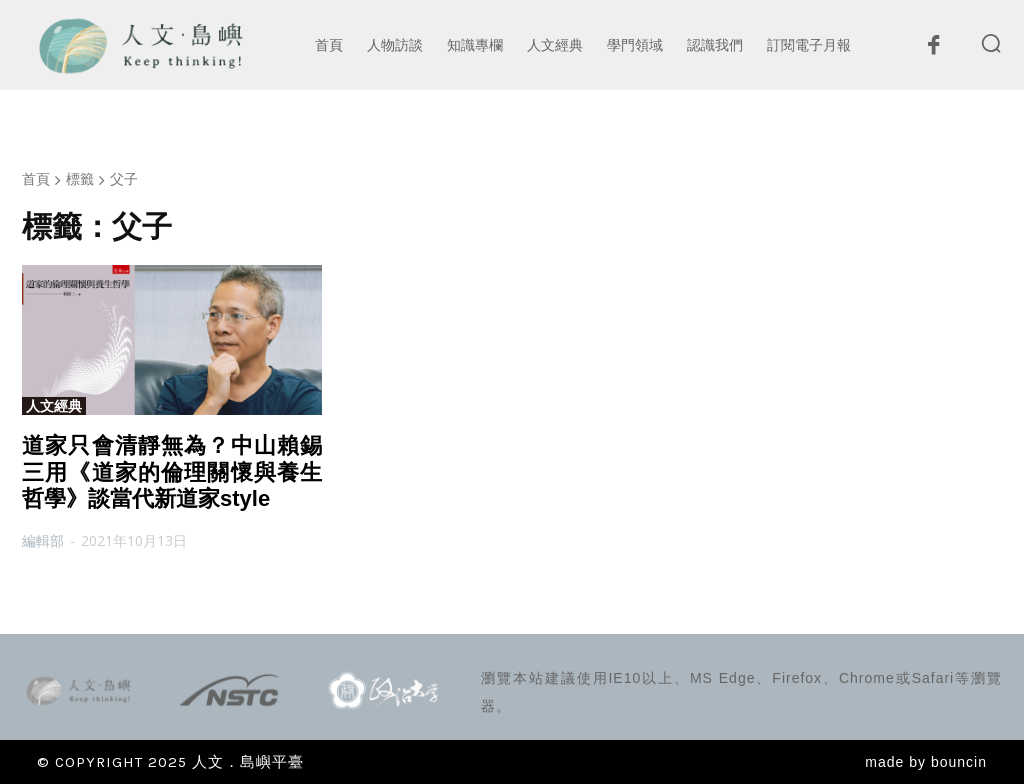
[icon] (933, 50)
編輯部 (43, 540)
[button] (991, 43)
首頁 (36, 178)
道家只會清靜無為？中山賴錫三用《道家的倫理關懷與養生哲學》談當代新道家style (172, 472)
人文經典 (54, 406)
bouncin (959, 762)
